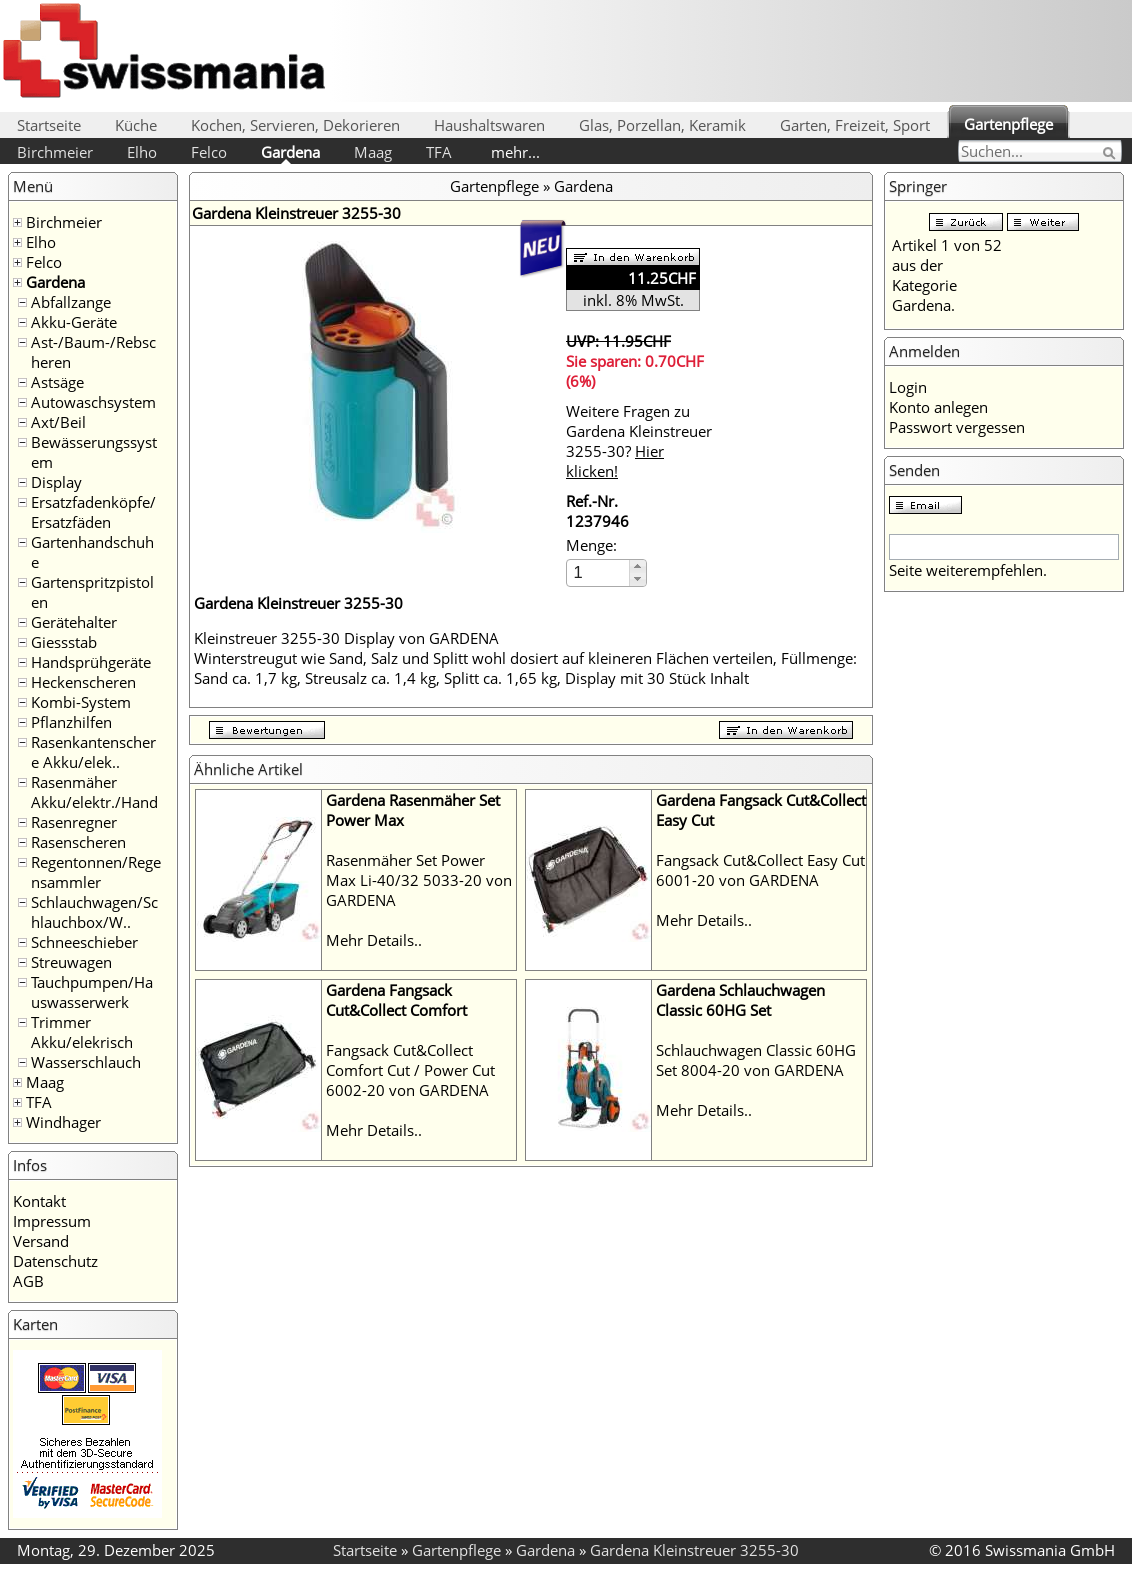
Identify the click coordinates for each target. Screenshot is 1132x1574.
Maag (373, 152)
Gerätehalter (74, 622)
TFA (439, 152)
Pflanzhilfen (71, 722)
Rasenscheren (78, 842)
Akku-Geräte (74, 322)
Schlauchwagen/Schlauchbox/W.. (94, 912)
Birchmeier (55, 152)
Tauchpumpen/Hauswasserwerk (92, 992)
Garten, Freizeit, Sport (855, 125)
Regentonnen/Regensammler (96, 872)
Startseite (49, 125)
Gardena (290, 152)
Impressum (52, 1221)
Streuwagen (71, 962)
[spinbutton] (599, 572)
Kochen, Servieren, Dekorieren (295, 125)
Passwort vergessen (957, 427)
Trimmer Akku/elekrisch (82, 1032)
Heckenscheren (83, 682)
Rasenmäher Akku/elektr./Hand (94, 792)
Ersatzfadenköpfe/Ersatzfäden (93, 512)
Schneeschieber (84, 942)
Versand (41, 1241)
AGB (28, 1281)
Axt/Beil (58, 422)
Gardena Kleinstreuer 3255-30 (694, 1550)
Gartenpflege (1008, 124)
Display (56, 482)
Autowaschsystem (93, 402)
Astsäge (57, 382)
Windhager (63, 1122)
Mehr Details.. (374, 940)
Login (908, 387)
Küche (136, 125)
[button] (637, 566)
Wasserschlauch (86, 1062)
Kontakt (39, 1201)
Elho (142, 152)
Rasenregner (74, 822)
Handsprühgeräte (91, 662)
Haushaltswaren (489, 125)
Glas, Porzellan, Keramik (662, 125)
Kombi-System (81, 702)
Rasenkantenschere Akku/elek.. (93, 752)
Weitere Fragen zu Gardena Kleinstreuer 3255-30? (639, 441)
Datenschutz (55, 1261)
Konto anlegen (938, 407)
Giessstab (64, 642)
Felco (209, 152)
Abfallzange (71, 302)
